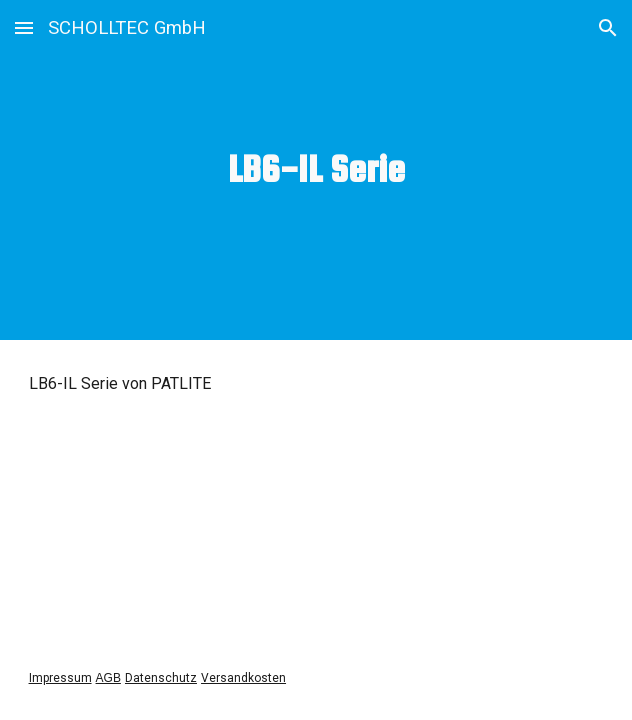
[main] (316, 169)
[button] (24, 27)
